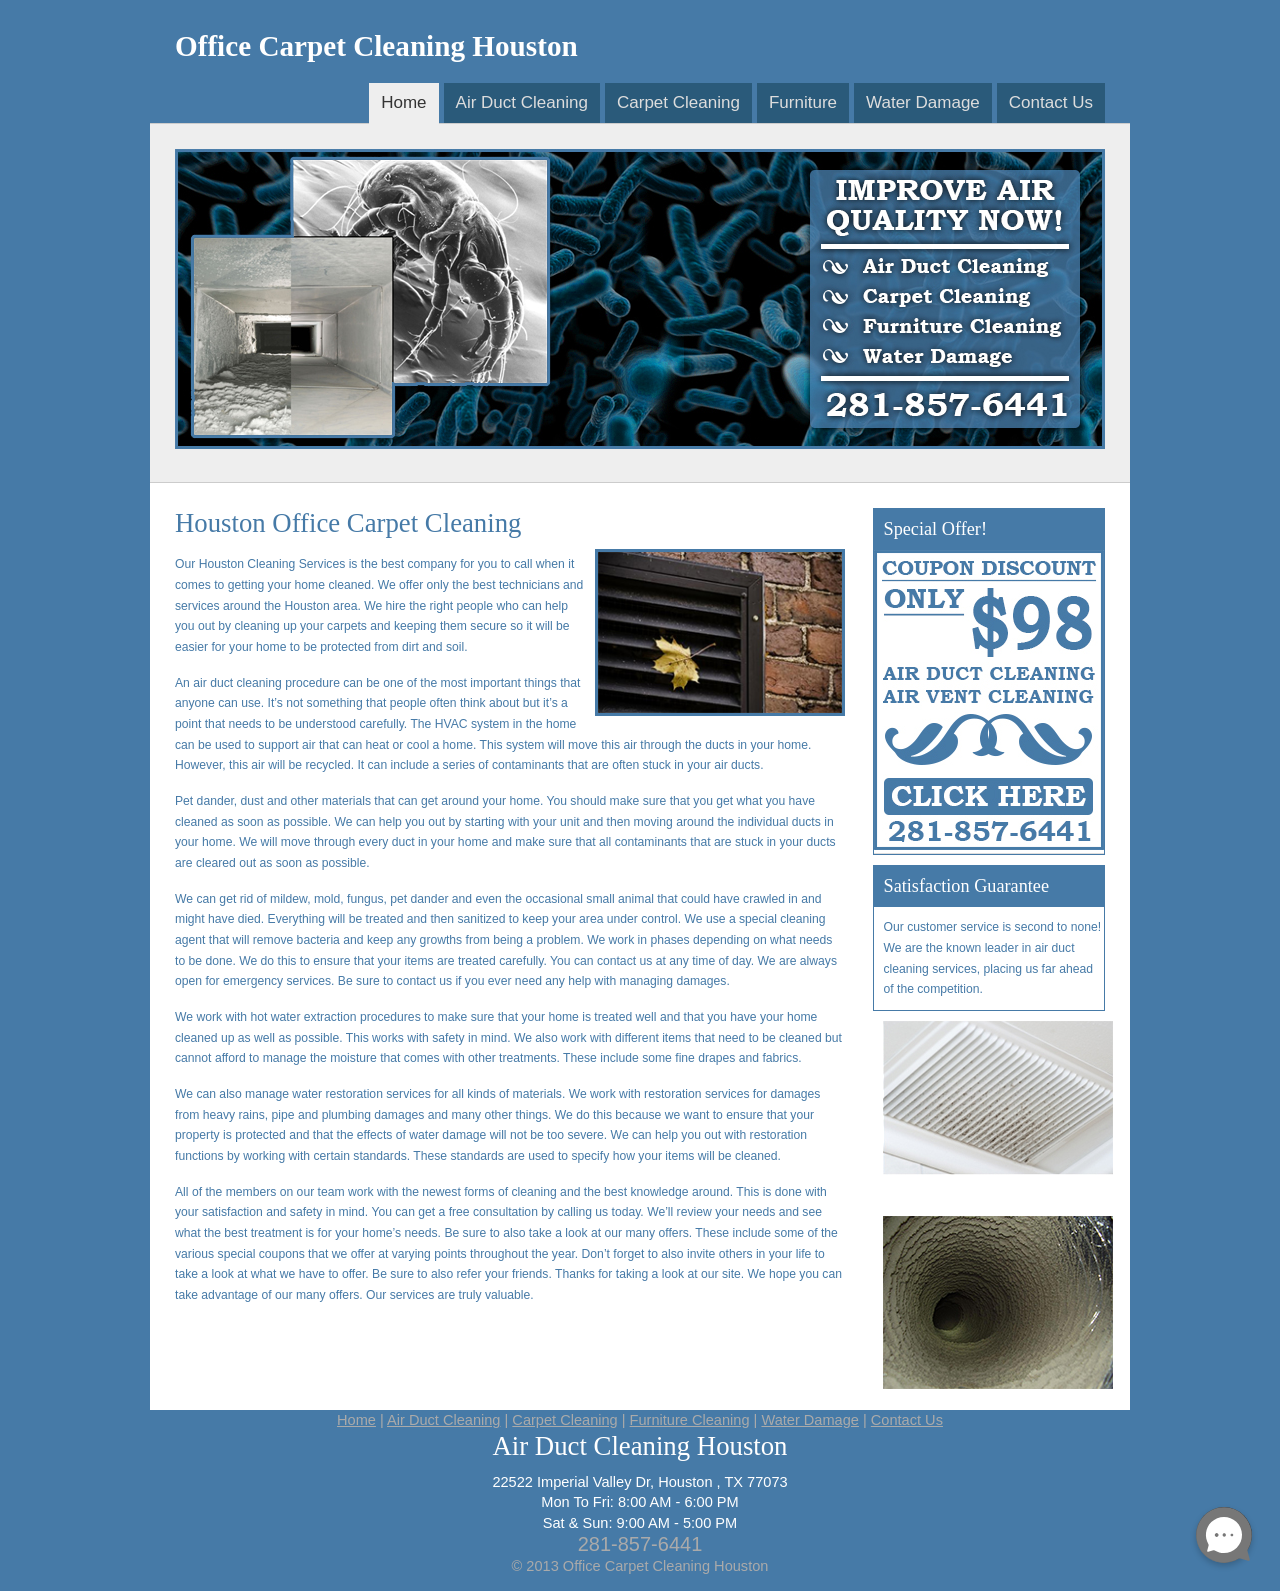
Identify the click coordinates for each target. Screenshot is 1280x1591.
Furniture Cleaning (690, 1420)
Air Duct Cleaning (522, 102)
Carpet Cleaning (678, 102)
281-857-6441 (640, 1544)
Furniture (803, 102)
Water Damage (923, 102)
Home (403, 102)
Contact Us (1051, 102)
